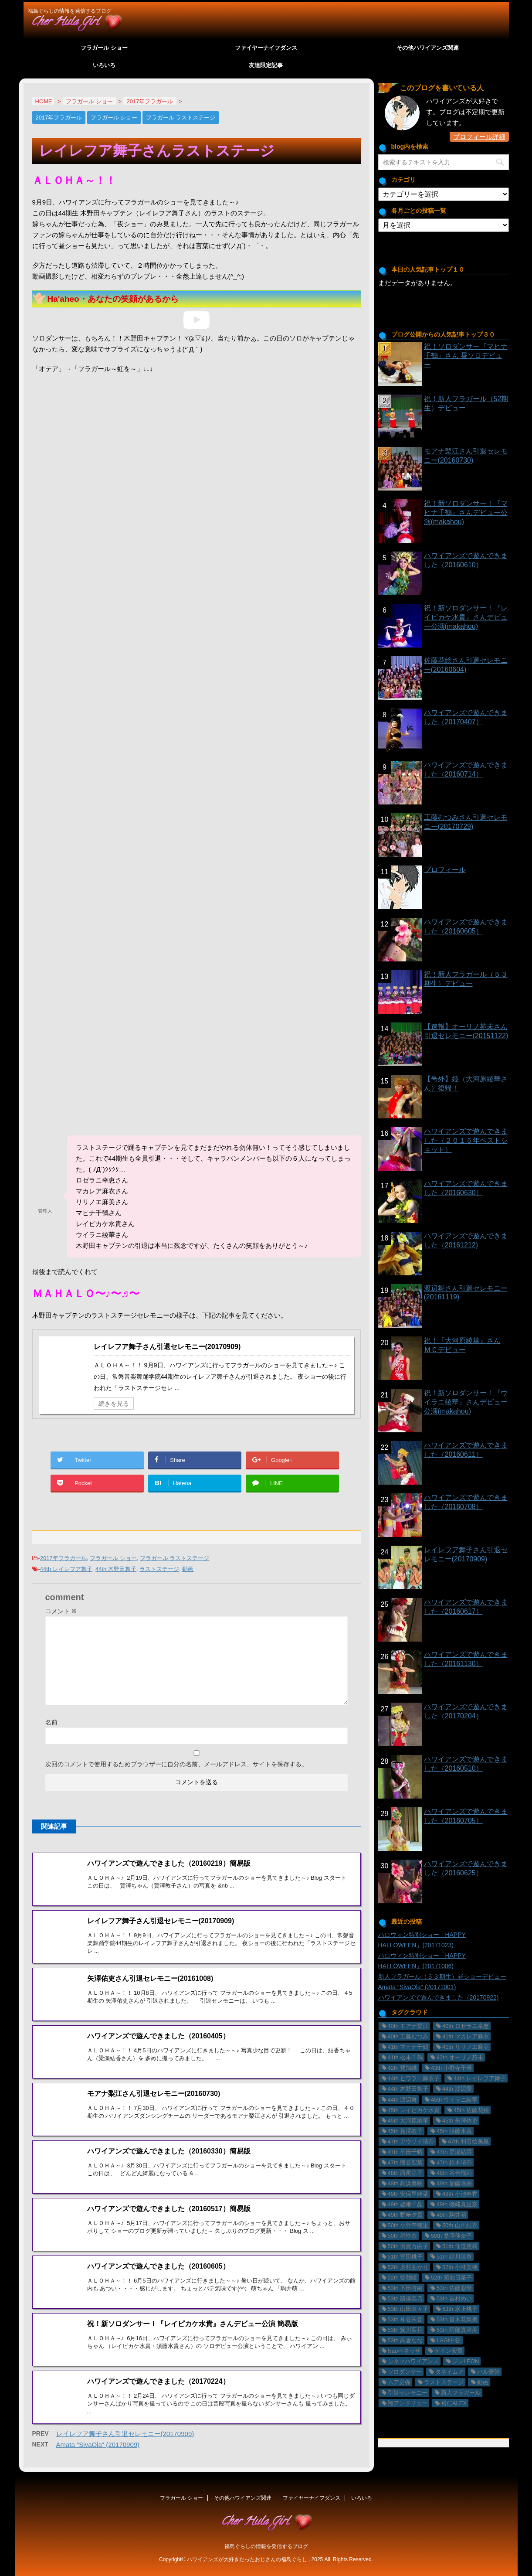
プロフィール (445, 869)
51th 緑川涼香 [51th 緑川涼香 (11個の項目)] (454, 2256)
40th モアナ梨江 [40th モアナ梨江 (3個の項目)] (408, 2026)
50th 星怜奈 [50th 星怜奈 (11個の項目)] (402, 2235)
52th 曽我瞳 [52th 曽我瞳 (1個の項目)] (402, 2277)
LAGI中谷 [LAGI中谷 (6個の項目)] (449, 2340)
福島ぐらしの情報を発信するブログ (266, 2531)
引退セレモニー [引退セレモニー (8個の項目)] (407, 2392)
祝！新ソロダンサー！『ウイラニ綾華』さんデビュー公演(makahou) (466, 1402)
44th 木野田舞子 (115, 1569)
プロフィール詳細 (479, 136)
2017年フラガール (63, 1558)
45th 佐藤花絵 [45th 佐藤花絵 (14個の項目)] (471, 2110)
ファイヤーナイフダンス (266, 47)
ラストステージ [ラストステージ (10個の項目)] (444, 2382)
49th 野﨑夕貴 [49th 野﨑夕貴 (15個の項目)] (405, 2214)
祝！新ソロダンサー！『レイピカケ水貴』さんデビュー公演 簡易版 (192, 2289)
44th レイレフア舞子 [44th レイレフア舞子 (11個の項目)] (480, 2078)
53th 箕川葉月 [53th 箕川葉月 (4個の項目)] (405, 2330)
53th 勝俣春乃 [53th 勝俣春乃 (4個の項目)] (405, 2298)
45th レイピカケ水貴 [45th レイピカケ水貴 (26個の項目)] (414, 2110)
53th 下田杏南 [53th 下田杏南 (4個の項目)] (405, 2288)
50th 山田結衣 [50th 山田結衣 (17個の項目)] (460, 2225)
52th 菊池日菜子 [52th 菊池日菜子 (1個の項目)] (451, 2277)
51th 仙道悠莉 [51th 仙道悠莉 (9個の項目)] (460, 2246)
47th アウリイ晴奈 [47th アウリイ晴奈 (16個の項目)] (411, 2141)
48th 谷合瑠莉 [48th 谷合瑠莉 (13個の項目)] (454, 2173)
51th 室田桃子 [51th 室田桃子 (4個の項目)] (405, 2256)
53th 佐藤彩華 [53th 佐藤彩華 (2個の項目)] (454, 2288)
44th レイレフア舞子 (66, 1569)
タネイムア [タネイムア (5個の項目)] (449, 2371)
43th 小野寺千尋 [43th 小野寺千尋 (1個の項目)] (451, 2068)
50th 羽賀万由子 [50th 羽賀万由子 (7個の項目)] (408, 2246)
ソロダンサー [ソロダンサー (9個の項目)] (405, 2371)
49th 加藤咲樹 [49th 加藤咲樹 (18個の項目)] (454, 2183)
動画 (187, 1569)
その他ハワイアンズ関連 (427, 47)
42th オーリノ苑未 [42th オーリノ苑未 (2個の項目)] (460, 2057)
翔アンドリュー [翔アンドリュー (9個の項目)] (407, 2403)
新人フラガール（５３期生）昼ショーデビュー (442, 1976)
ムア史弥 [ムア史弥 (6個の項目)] (399, 2382)
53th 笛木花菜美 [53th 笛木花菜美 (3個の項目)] (457, 2319)
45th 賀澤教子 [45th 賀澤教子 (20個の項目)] (405, 2131)
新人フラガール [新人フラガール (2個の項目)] (461, 2392)
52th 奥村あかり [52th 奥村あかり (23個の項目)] (408, 2267)
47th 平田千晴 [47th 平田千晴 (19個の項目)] (405, 2152)
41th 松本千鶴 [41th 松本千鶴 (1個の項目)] (405, 2057)
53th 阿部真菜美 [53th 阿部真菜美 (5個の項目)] (457, 2330)
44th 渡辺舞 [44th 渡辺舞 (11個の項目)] (402, 2099)
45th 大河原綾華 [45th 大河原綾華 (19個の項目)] (408, 2120)
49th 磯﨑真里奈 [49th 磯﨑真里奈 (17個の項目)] (457, 2204)
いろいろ (104, 65)
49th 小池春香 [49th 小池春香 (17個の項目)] (460, 2194)
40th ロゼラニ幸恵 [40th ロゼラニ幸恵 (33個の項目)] (465, 2026)
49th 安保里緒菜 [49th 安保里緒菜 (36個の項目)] (408, 2194)
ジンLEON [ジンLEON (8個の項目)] (465, 2361)
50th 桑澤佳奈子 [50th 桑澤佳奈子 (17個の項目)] (451, 2235)
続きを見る (113, 1403)
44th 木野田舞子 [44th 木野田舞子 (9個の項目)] (408, 2088)
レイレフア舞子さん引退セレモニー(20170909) (167, 1346)
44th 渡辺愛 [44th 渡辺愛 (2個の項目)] (457, 2088)
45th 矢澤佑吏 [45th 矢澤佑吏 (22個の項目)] (460, 2120)
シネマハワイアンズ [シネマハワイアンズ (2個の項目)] (413, 2361)
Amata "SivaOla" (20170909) (98, 2407)
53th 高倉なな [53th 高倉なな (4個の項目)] (405, 2340)
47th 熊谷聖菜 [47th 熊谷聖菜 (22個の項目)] (405, 2162)
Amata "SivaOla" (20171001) (417, 1986)
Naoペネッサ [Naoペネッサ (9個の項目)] (404, 2351)
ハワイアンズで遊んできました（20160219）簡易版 (169, 1863)
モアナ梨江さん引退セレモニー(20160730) (153, 2082)
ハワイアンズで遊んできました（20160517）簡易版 (169, 2186)
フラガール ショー (104, 47)
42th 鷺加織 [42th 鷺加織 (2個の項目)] (402, 2068)
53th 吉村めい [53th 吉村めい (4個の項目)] (454, 2298)
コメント (61, 1611)
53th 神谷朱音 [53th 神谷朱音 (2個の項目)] (405, 2319)
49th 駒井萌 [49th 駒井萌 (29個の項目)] (451, 2214)
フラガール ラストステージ (175, 1558)
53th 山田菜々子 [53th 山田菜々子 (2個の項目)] (408, 2309)
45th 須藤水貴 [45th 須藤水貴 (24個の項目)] (454, 2131)
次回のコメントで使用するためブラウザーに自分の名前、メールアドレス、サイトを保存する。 (176, 1764)
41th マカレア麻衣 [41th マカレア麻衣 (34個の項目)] (465, 2036)
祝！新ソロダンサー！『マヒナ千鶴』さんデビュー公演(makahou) (466, 512)
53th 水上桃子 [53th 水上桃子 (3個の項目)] (460, 2309)
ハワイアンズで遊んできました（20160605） (158, 2243)
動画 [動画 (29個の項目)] (482, 2382)
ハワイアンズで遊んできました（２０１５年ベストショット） (466, 1140)
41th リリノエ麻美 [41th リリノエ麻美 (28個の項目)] (465, 2047)
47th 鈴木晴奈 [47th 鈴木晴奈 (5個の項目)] (454, 2162)
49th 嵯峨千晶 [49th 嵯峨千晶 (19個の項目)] (405, 2204)
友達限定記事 (266, 65)
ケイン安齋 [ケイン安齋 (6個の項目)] (448, 2351)
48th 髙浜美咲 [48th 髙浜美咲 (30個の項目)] (405, 2183)
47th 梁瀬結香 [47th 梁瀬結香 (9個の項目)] (454, 2152)
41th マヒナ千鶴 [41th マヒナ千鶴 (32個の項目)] (408, 2047)
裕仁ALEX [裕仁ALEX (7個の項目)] (454, 2403)
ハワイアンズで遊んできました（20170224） (158, 2347)
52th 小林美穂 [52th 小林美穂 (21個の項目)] (460, 2267)
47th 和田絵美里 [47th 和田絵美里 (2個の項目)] (468, 2141)
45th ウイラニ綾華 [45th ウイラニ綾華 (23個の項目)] (454, 2099)
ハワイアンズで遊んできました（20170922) (438, 1997)
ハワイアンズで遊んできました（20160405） (158, 2024)
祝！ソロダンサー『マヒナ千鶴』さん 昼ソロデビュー (466, 355)
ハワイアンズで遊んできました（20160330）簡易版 (169, 2128)
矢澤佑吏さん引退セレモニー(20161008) (150, 1978)
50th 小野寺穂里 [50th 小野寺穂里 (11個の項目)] (408, 2225)
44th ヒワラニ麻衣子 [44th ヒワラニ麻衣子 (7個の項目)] (414, 2078)
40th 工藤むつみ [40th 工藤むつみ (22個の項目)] (408, 2036)
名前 (51, 1722)
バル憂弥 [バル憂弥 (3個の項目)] (488, 2371)
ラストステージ (159, 1569)
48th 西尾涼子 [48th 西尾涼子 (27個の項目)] (405, 2173)
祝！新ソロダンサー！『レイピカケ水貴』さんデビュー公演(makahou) (466, 617)
